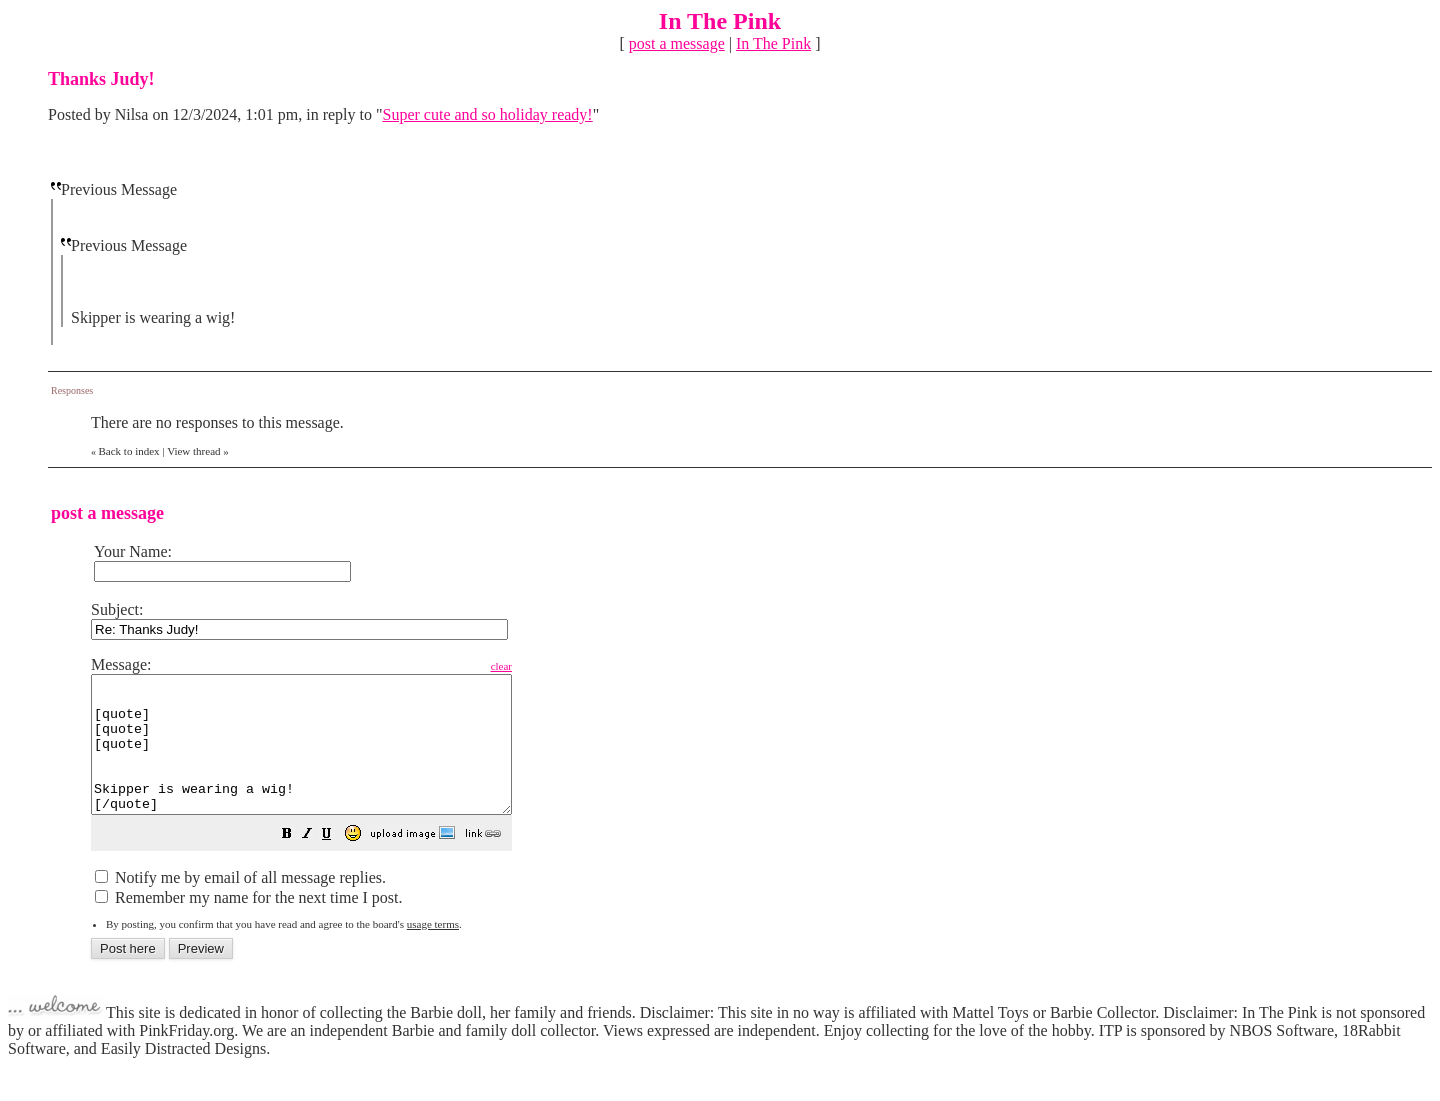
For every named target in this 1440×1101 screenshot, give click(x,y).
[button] (337, 862)
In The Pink (773, 43)
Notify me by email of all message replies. (240, 904)
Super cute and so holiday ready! (488, 114)
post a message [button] (677, 43)
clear (551, 666)
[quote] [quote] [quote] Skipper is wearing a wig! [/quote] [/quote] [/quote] (326, 758)
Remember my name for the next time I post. (248, 924)
